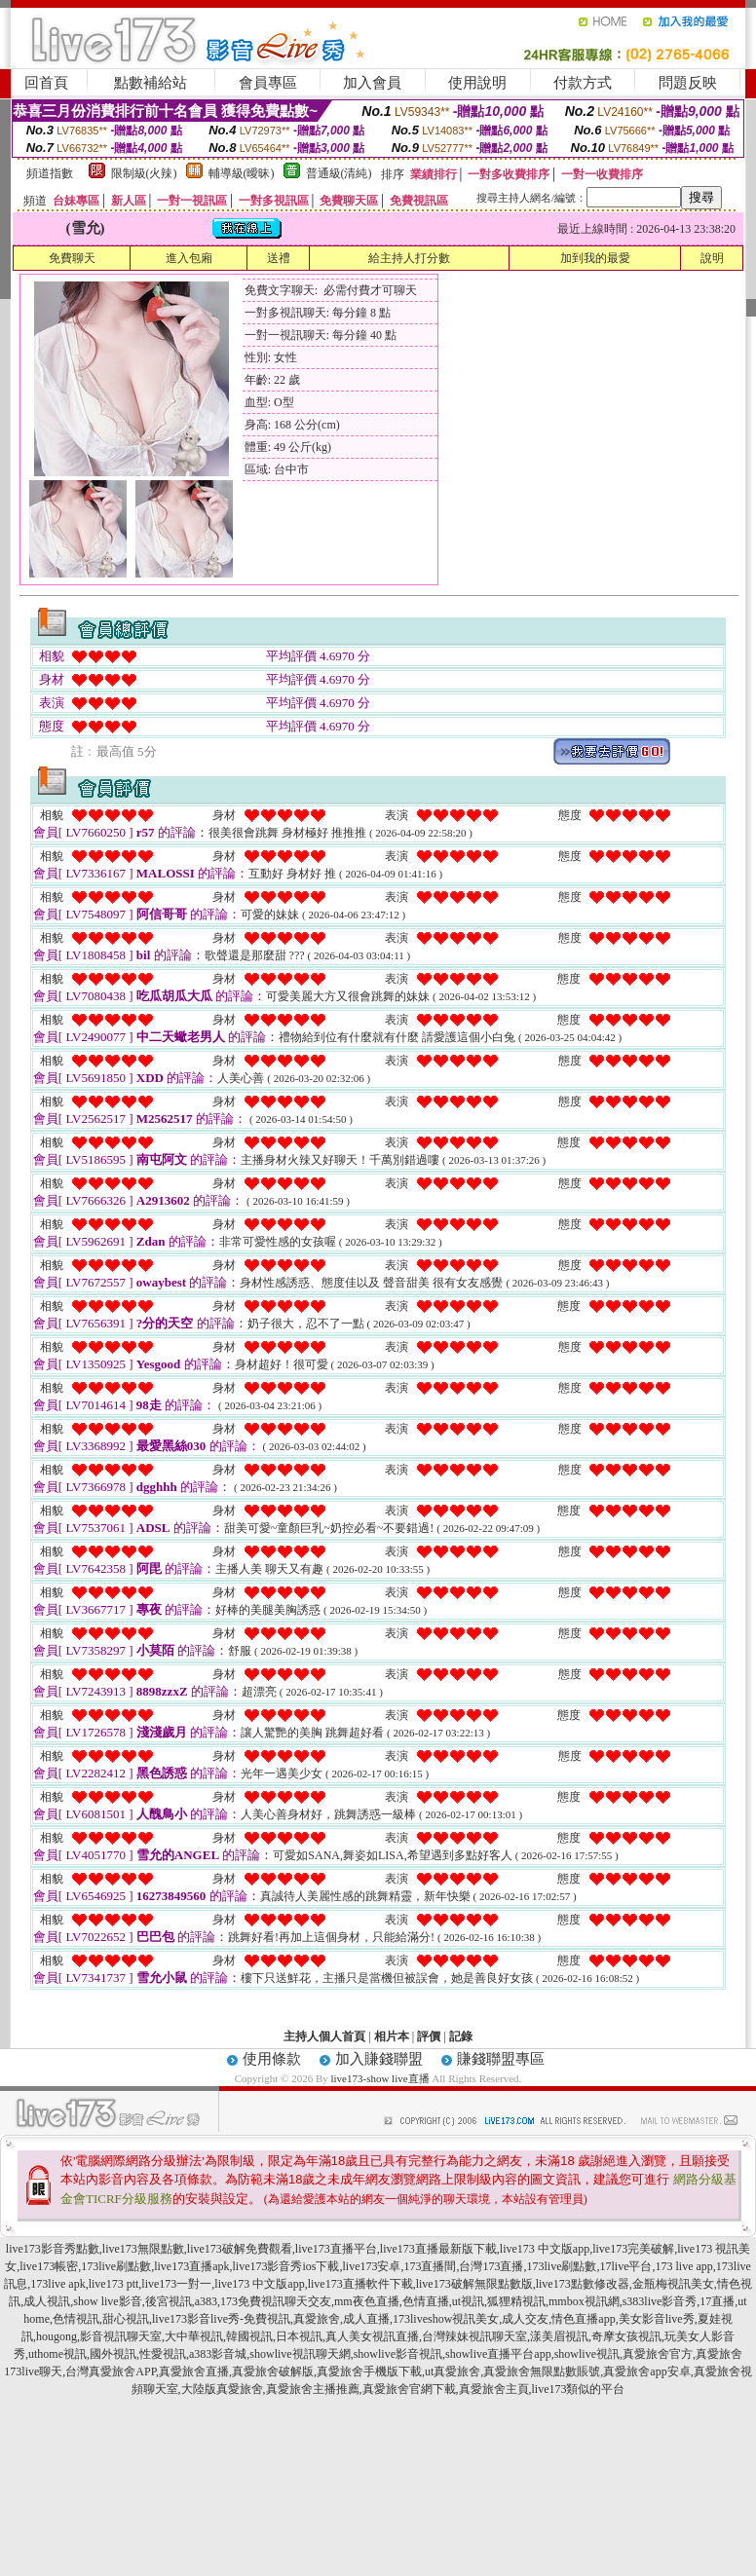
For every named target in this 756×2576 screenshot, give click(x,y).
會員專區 (268, 83)
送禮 (278, 258)
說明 (712, 258)
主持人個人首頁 (324, 2036)
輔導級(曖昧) (241, 173)
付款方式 (582, 83)
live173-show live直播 (379, 2078)
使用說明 (477, 83)
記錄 (460, 2036)
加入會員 (372, 83)
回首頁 (46, 83)
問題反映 (688, 83)
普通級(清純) (339, 173)
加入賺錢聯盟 (379, 2059)
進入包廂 (189, 258)
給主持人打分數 (409, 258)
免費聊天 (72, 258)
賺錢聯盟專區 (501, 2059)
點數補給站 (150, 83)
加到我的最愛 (595, 258)
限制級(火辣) (144, 173)
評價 (428, 2036)
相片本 (391, 2036)
